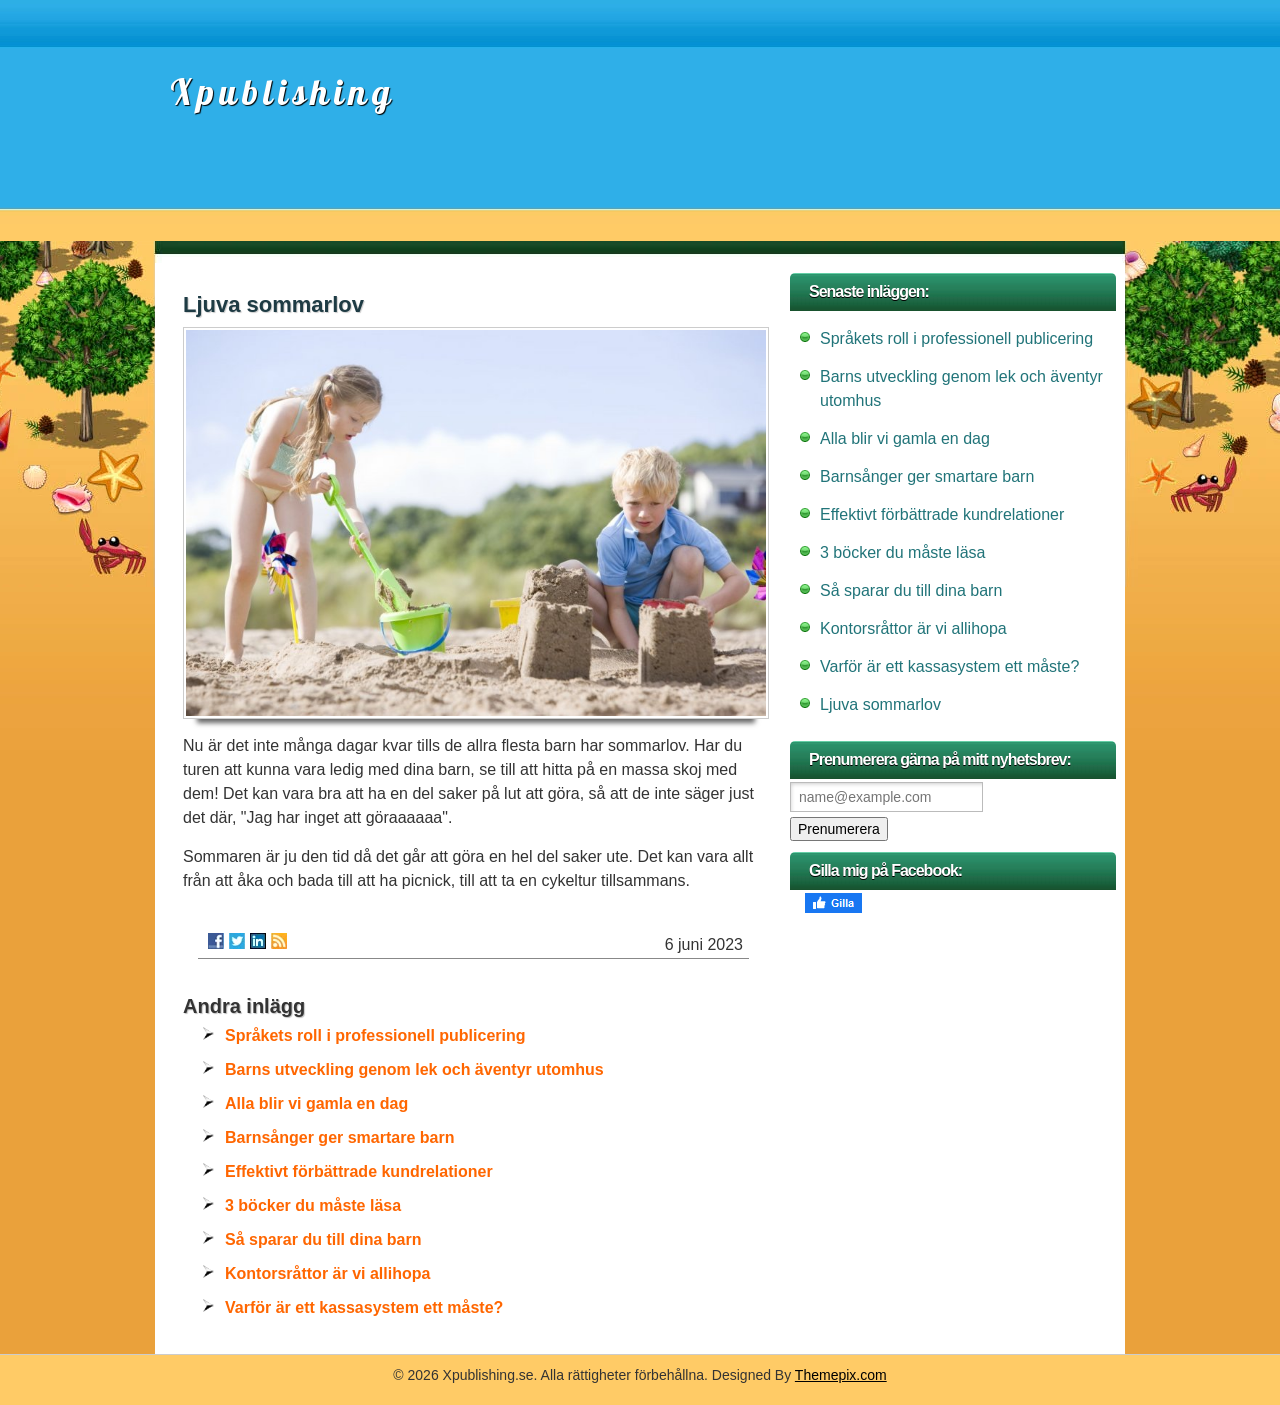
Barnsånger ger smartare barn (339, 1137)
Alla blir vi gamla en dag (316, 1103)
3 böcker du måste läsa (313, 1205)
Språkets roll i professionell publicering (375, 1035)
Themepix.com (841, 1375)
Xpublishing (282, 92)
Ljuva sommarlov (880, 704)
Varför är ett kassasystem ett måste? (364, 1307)
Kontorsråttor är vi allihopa (327, 1273)
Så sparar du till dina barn (323, 1239)
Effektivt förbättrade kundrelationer (359, 1171)
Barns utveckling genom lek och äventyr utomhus (414, 1069)
